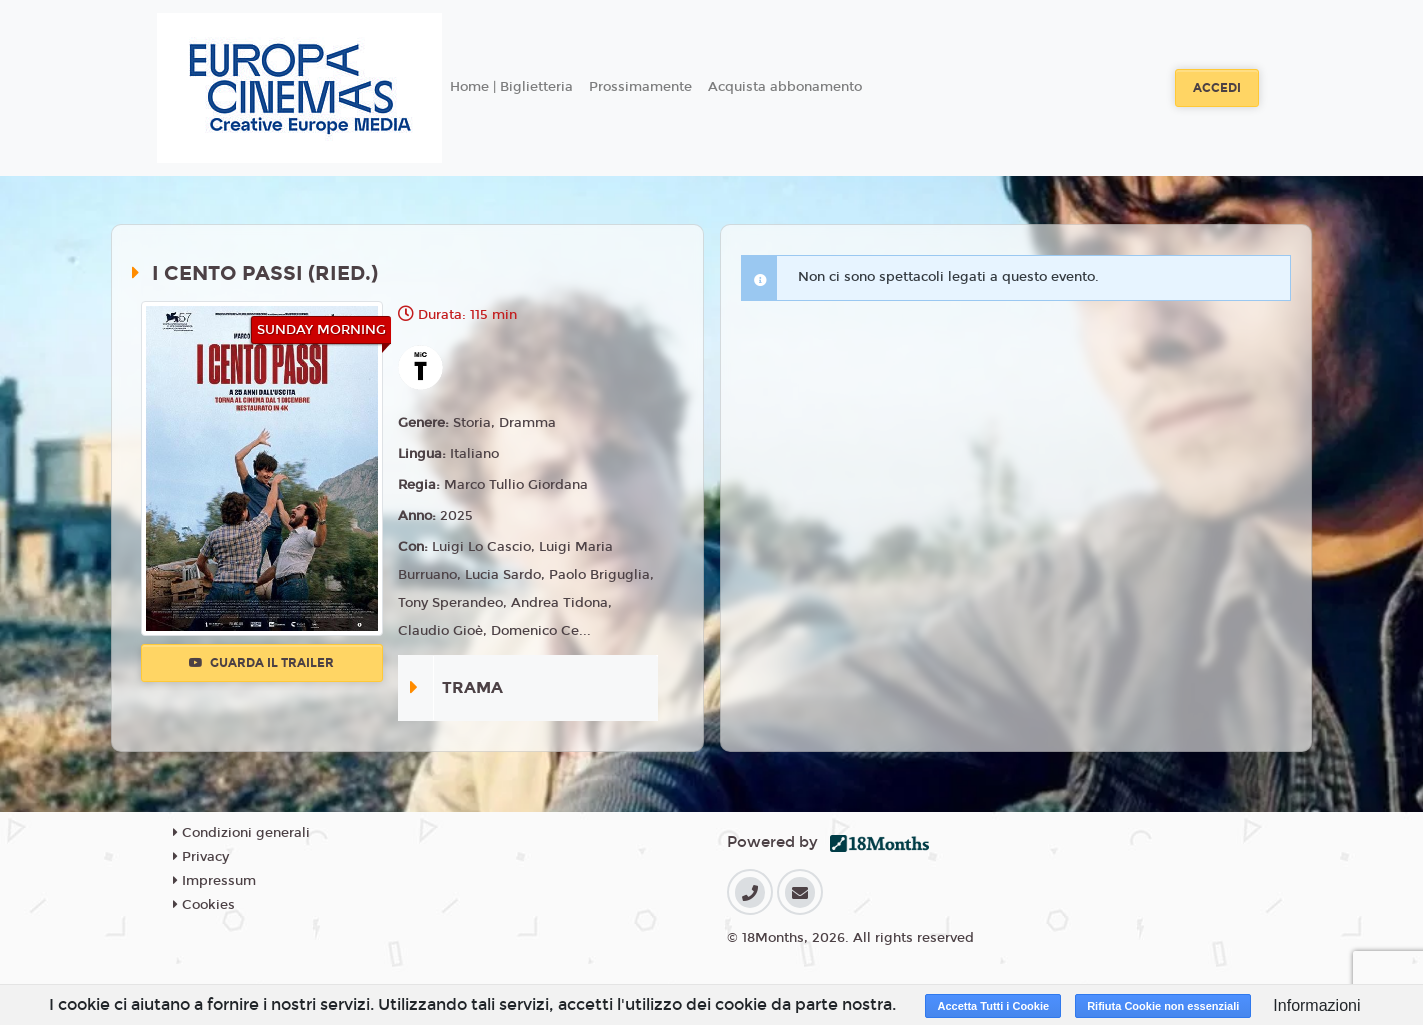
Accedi (1217, 88)
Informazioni (1316, 1005)
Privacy (201, 857)
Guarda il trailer (261, 663)
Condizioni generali (241, 833)
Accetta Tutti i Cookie (993, 1006)
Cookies (204, 905)
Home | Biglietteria (511, 87)
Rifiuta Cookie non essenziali (1163, 1006)
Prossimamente (640, 87)
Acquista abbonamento (785, 87)
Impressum (214, 881)
